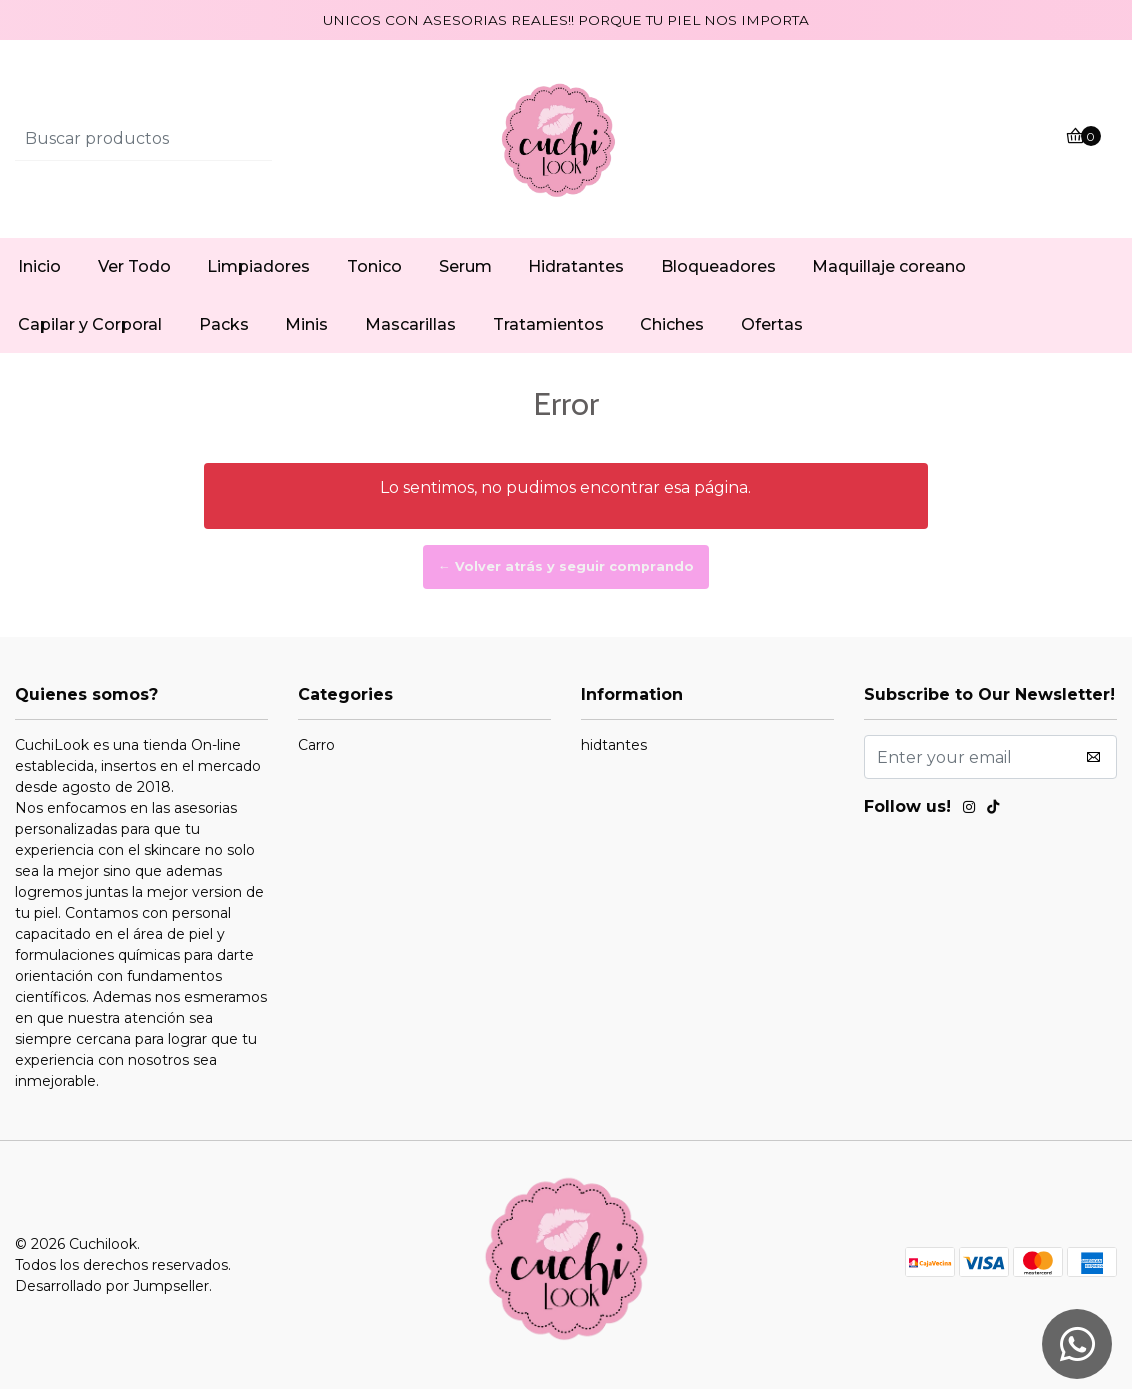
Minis (306, 324)
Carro (316, 745)
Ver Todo (134, 266)
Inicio (39, 266)
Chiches (672, 324)
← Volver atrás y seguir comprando (566, 566)
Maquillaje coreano (889, 266)
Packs (224, 324)
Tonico (374, 266)
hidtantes (614, 745)
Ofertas (772, 324)
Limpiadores (258, 266)
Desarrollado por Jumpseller (112, 1286)
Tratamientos (548, 324)
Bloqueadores (718, 266)
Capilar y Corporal (90, 324)
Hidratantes (576, 266)
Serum (465, 266)
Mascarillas (410, 324)
